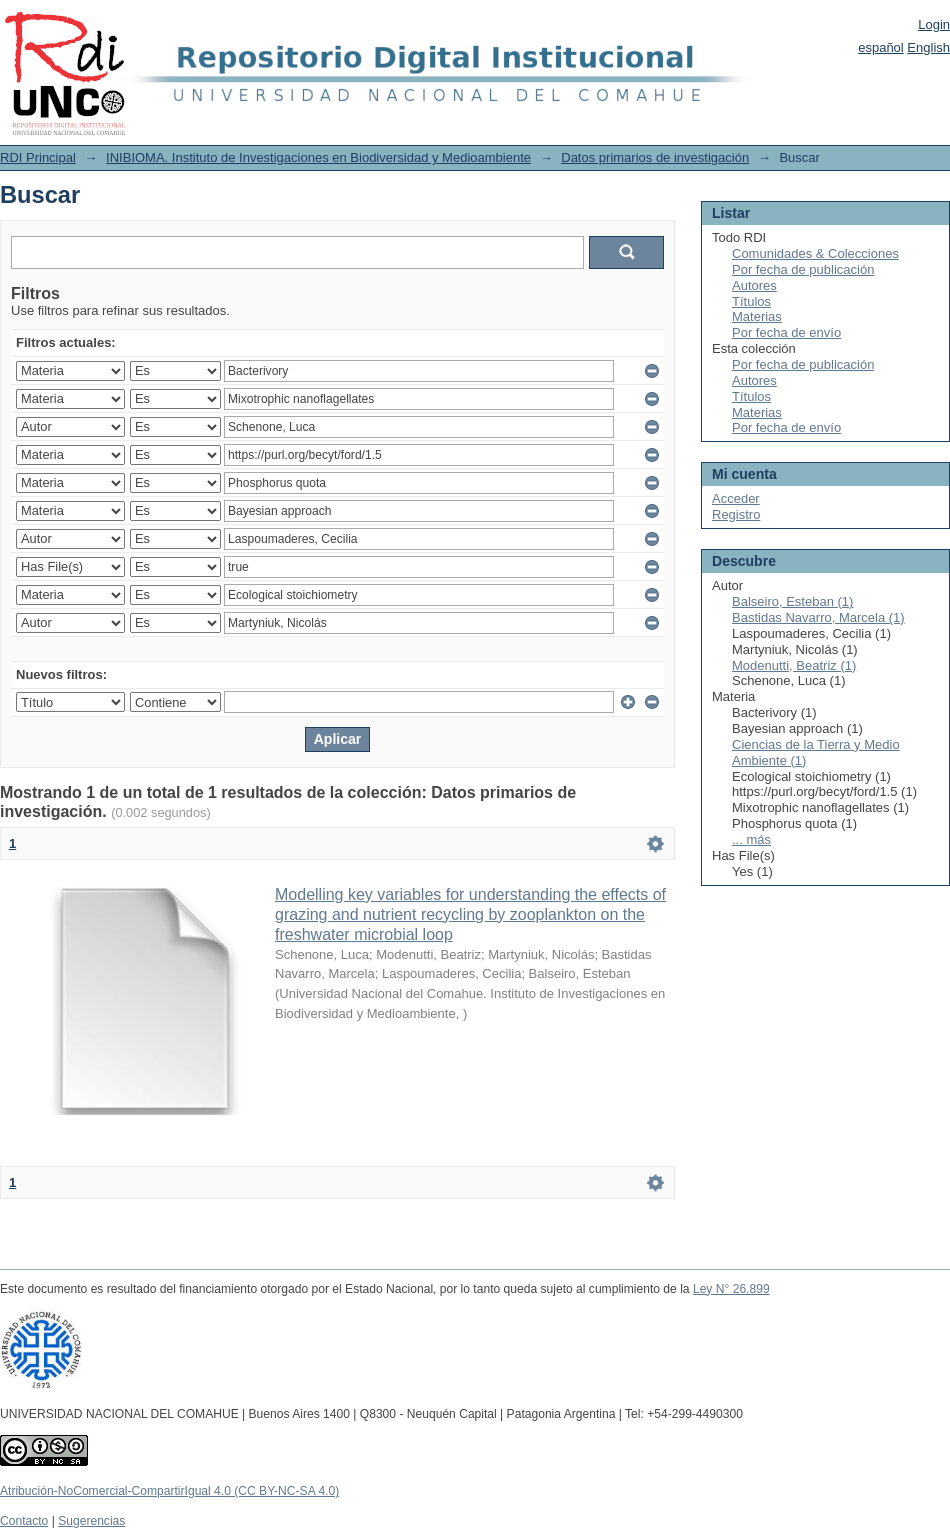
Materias (757, 316)
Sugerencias (91, 1521)
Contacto (24, 1521)
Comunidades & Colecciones (815, 253)
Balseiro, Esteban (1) (792, 601)
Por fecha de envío (786, 332)
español (881, 47)
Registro (736, 514)
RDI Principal (38, 157)
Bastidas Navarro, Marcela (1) (818, 617)
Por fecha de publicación (803, 269)
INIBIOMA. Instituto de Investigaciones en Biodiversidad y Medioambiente (318, 157)
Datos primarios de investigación (655, 157)
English (928, 47)
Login (934, 24)
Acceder (736, 498)
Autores (754, 285)
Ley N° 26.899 (731, 1289)
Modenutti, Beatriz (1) (794, 665)
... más (751, 839)
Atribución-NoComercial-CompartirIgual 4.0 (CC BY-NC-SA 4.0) (169, 1491)
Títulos (751, 301)
